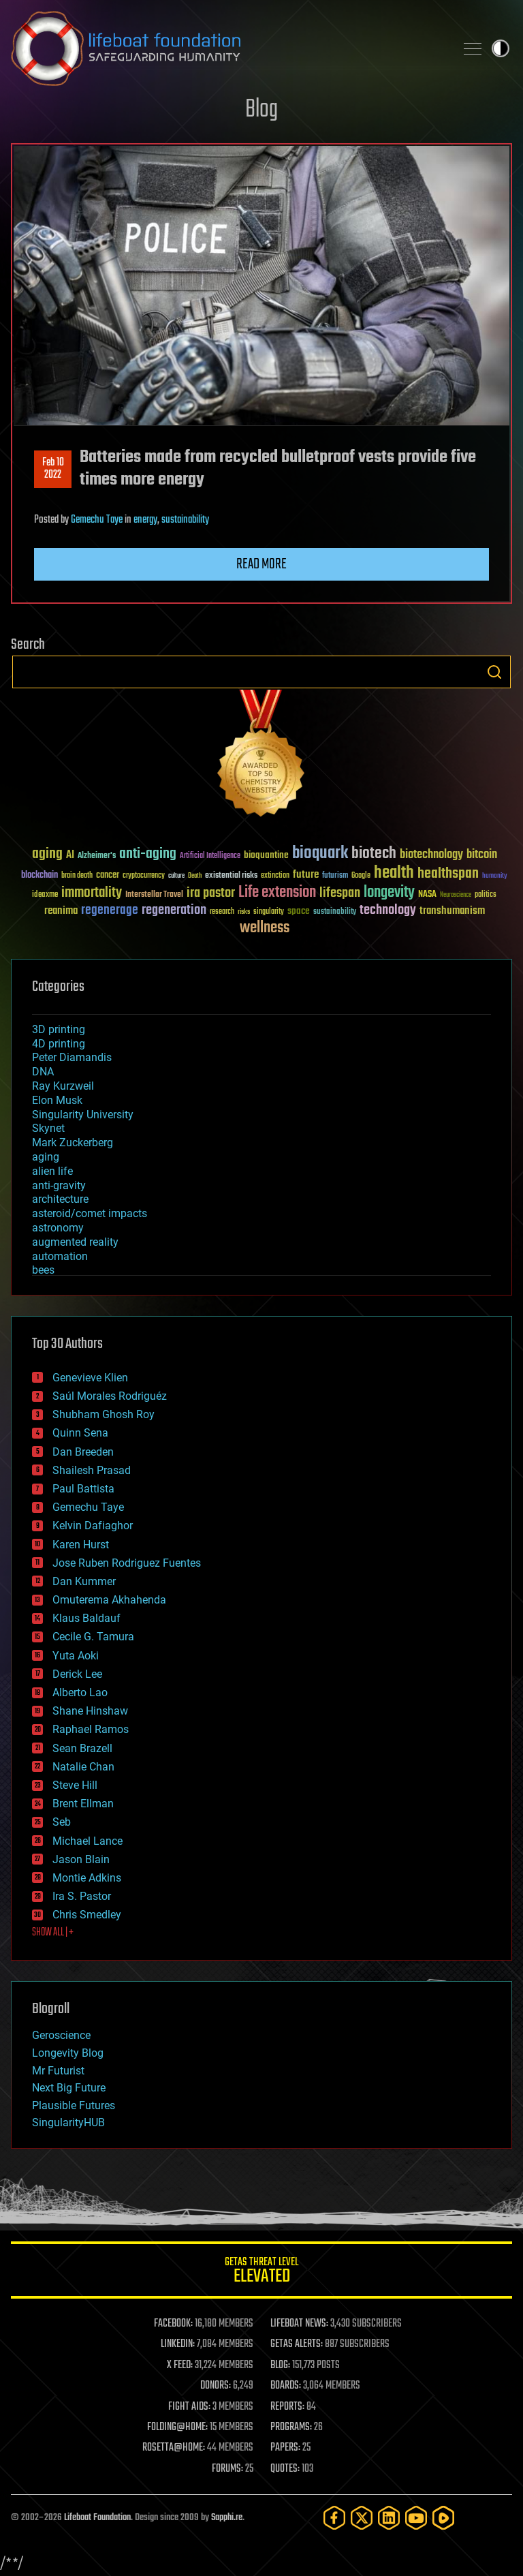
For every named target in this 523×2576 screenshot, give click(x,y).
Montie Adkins (86, 1877)
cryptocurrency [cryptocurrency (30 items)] (144, 876)
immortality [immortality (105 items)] (91, 893)
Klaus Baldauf (86, 1618)
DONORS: (215, 2386)
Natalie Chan (83, 1766)
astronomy (58, 1227)
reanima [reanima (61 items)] (61, 910)
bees (43, 1269)
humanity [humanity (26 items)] (494, 876)
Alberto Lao (80, 1692)
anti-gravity (59, 1185)
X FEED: (180, 2365)
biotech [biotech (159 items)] (373, 853)
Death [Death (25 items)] (195, 876)
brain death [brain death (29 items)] (77, 876)
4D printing (58, 1043)
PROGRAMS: (291, 2427)
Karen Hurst (80, 1544)
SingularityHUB (68, 2122)
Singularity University (82, 1114)
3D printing (58, 1029)
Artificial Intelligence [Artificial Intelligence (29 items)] (210, 856)
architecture (60, 1199)
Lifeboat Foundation (97, 2518)
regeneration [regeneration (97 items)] (174, 910)
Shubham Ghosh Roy (103, 1414)
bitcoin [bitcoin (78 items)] (481, 855)
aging (45, 1156)
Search (494, 672)
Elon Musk (57, 1100)
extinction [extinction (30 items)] (275, 876)
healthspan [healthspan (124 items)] (448, 874)
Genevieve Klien (90, 1377)
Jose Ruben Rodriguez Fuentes (126, 1563)
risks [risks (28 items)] (244, 912)
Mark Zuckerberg (72, 1142)
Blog (261, 110)
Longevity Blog (68, 2052)
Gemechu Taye (97, 520)
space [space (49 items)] (298, 911)
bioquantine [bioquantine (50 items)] (266, 855)
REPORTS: (287, 2407)
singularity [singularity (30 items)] (268, 912)
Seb (61, 1821)
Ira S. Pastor (81, 1896)
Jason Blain (81, 1859)
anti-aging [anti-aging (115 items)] (147, 854)
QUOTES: (285, 2469)
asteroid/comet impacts (89, 1213)
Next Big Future (69, 2087)
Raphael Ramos (90, 1729)
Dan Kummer (84, 1581)
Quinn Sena (80, 1432)
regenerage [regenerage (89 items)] (109, 910)
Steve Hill (74, 1785)
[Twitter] (362, 2518)
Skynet (48, 1128)
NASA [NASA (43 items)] (427, 894)
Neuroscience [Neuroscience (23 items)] (455, 896)
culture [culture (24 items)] (176, 876)
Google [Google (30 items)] (360, 876)
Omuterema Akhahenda (109, 1599)
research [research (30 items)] (222, 912)
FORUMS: (227, 2469)
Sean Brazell (82, 1748)
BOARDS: (285, 2386)
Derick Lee (77, 1674)
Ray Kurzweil (63, 1085)
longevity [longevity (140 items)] (389, 893)
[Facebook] (334, 2518)
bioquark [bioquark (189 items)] (320, 853)
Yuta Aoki (75, 1655)
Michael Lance (87, 1841)
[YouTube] (416, 2518)
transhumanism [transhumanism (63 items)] (452, 910)
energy (145, 520)
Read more (261, 564)
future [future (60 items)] (306, 874)
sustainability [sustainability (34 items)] (334, 912)
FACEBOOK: (173, 2324)
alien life (52, 1171)
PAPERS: (285, 2448)
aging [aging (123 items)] (47, 854)
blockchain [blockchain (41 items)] (39, 875)
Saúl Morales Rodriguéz (109, 1396)
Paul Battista (83, 1488)
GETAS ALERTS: (296, 2344)
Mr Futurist (58, 2070)
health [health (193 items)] (394, 873)
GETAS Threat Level (261, 2272)
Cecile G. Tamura (93, 1636)
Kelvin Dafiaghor (92, 1525)
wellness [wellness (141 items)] (264, 928)
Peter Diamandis (72, 1057)
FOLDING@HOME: (177, 2427)
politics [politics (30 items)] (485, 895)
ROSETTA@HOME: (173, 2448)
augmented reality (75, 1242)
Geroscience (61, 2035)
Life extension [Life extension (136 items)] (277, 893)
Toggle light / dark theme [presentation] (500, 48)
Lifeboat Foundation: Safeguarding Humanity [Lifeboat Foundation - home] (227, 48)
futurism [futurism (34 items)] (335, 876)
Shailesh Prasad (91, 1470)
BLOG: (280, 2365)
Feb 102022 (53, 469)
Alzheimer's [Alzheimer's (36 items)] (97, 856)
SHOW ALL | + (53, 1933)
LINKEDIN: (178, 2344)
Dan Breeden (83, 1451)
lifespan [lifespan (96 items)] (339, 893)
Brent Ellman (83, 1803)
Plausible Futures (73, 2105)
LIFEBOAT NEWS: (299, 2324)
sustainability (185, 520)
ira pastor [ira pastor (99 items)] (211, 893)
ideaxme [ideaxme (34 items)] (45, 895)
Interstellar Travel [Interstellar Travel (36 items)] (154, 895)
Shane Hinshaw (90, 1710)
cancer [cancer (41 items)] (107, 875)
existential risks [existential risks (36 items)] (231, 876)
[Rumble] (443, 2518)
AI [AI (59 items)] (70, 855)
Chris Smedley (86, 1914)
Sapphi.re (226, 2518)
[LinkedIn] (389, 2518)
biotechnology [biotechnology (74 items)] (431, 855)
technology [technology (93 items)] (388, 911)
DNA (43, 1071)
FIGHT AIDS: (189, 2407)
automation (60, 1256)
